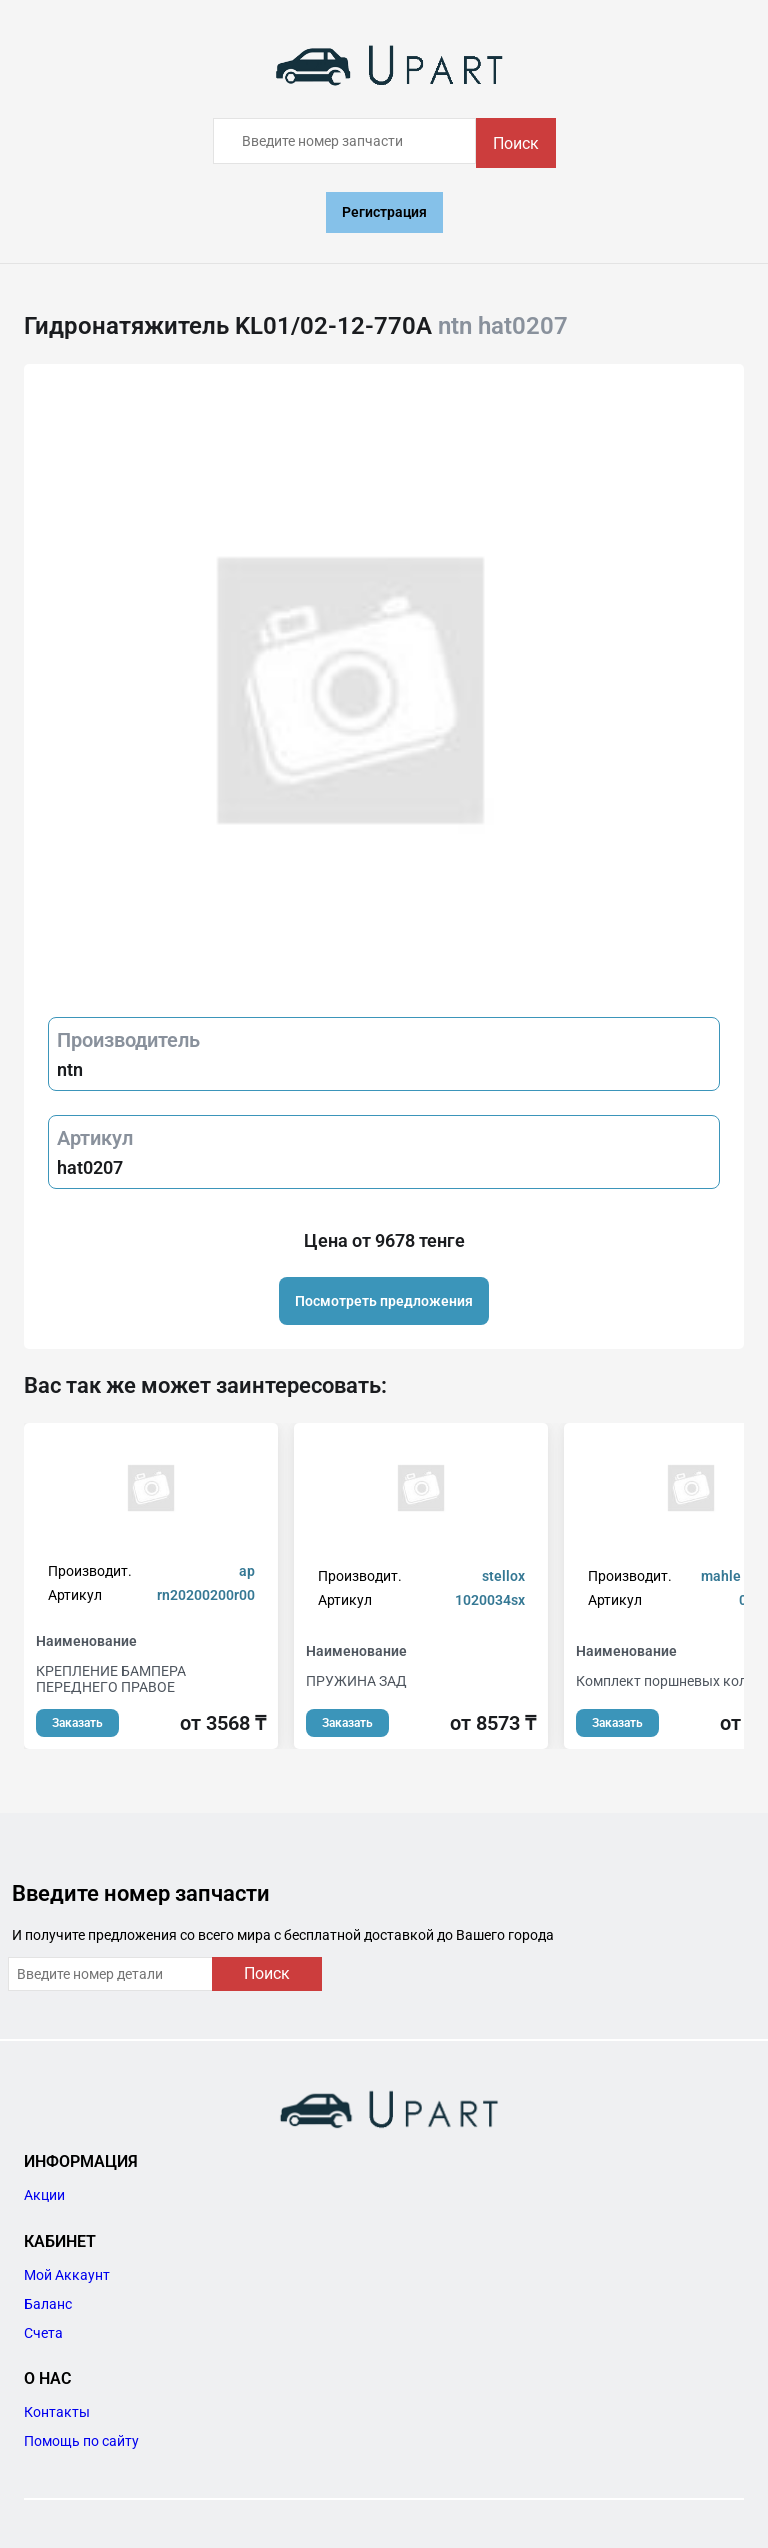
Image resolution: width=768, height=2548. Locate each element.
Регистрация (384, 212)
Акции (44, 2195)
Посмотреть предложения (384, 1301)
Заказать (77, 1723)
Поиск (516, 143)
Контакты (57, 2412)
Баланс (48, 2304)
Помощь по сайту (81, 2441)
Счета (43, 2333)
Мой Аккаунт (67, 2275)
